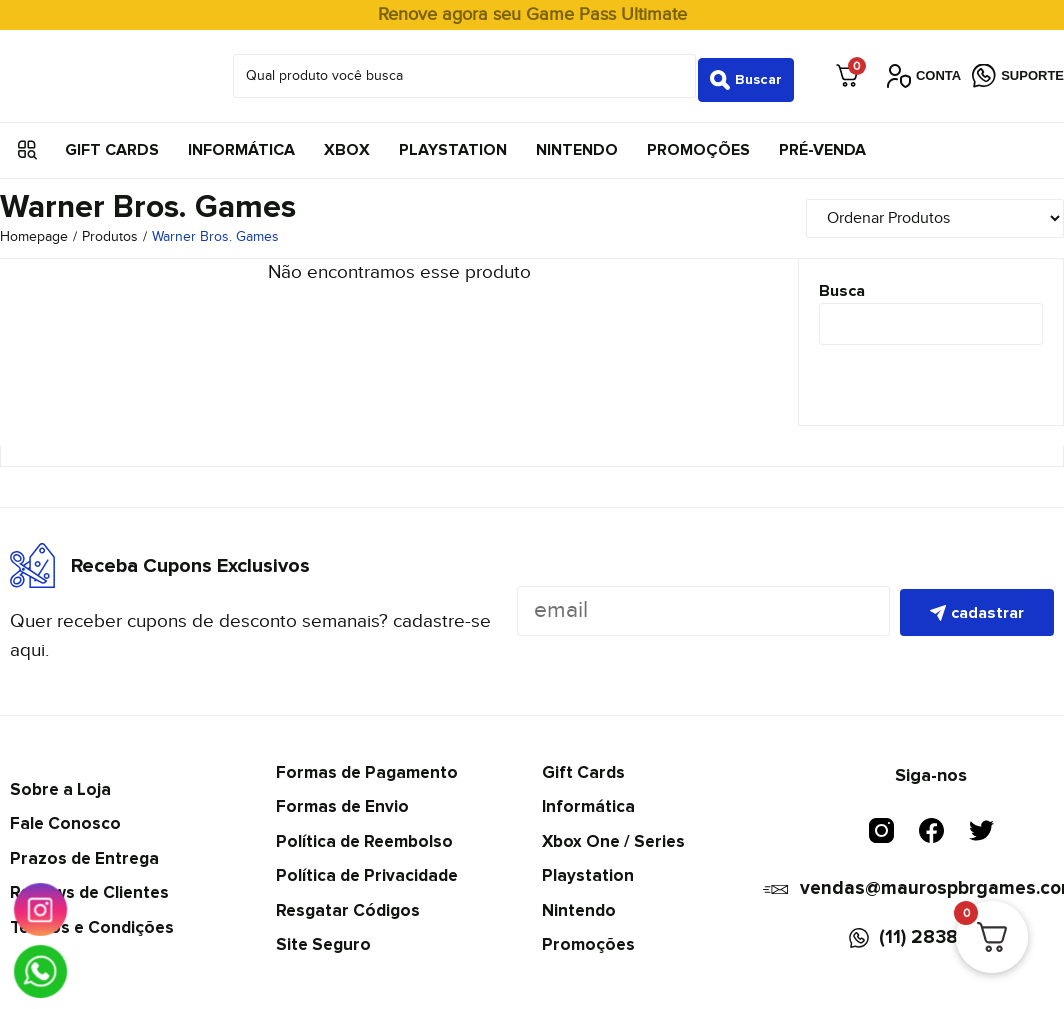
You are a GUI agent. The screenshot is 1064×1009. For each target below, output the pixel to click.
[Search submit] (746, 72)
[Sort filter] (939, 210)
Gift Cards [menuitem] (112, 142)
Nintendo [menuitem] (577, 142)
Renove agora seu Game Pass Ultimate (532, 14)
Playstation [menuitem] (453, 142)
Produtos (110, 230)
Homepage (34, 230)
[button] (27, 142)
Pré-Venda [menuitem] (822, 142)
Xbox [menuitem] (347, 142)
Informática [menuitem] (241, 142)
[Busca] (931, 317)
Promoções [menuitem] (698, 142)
